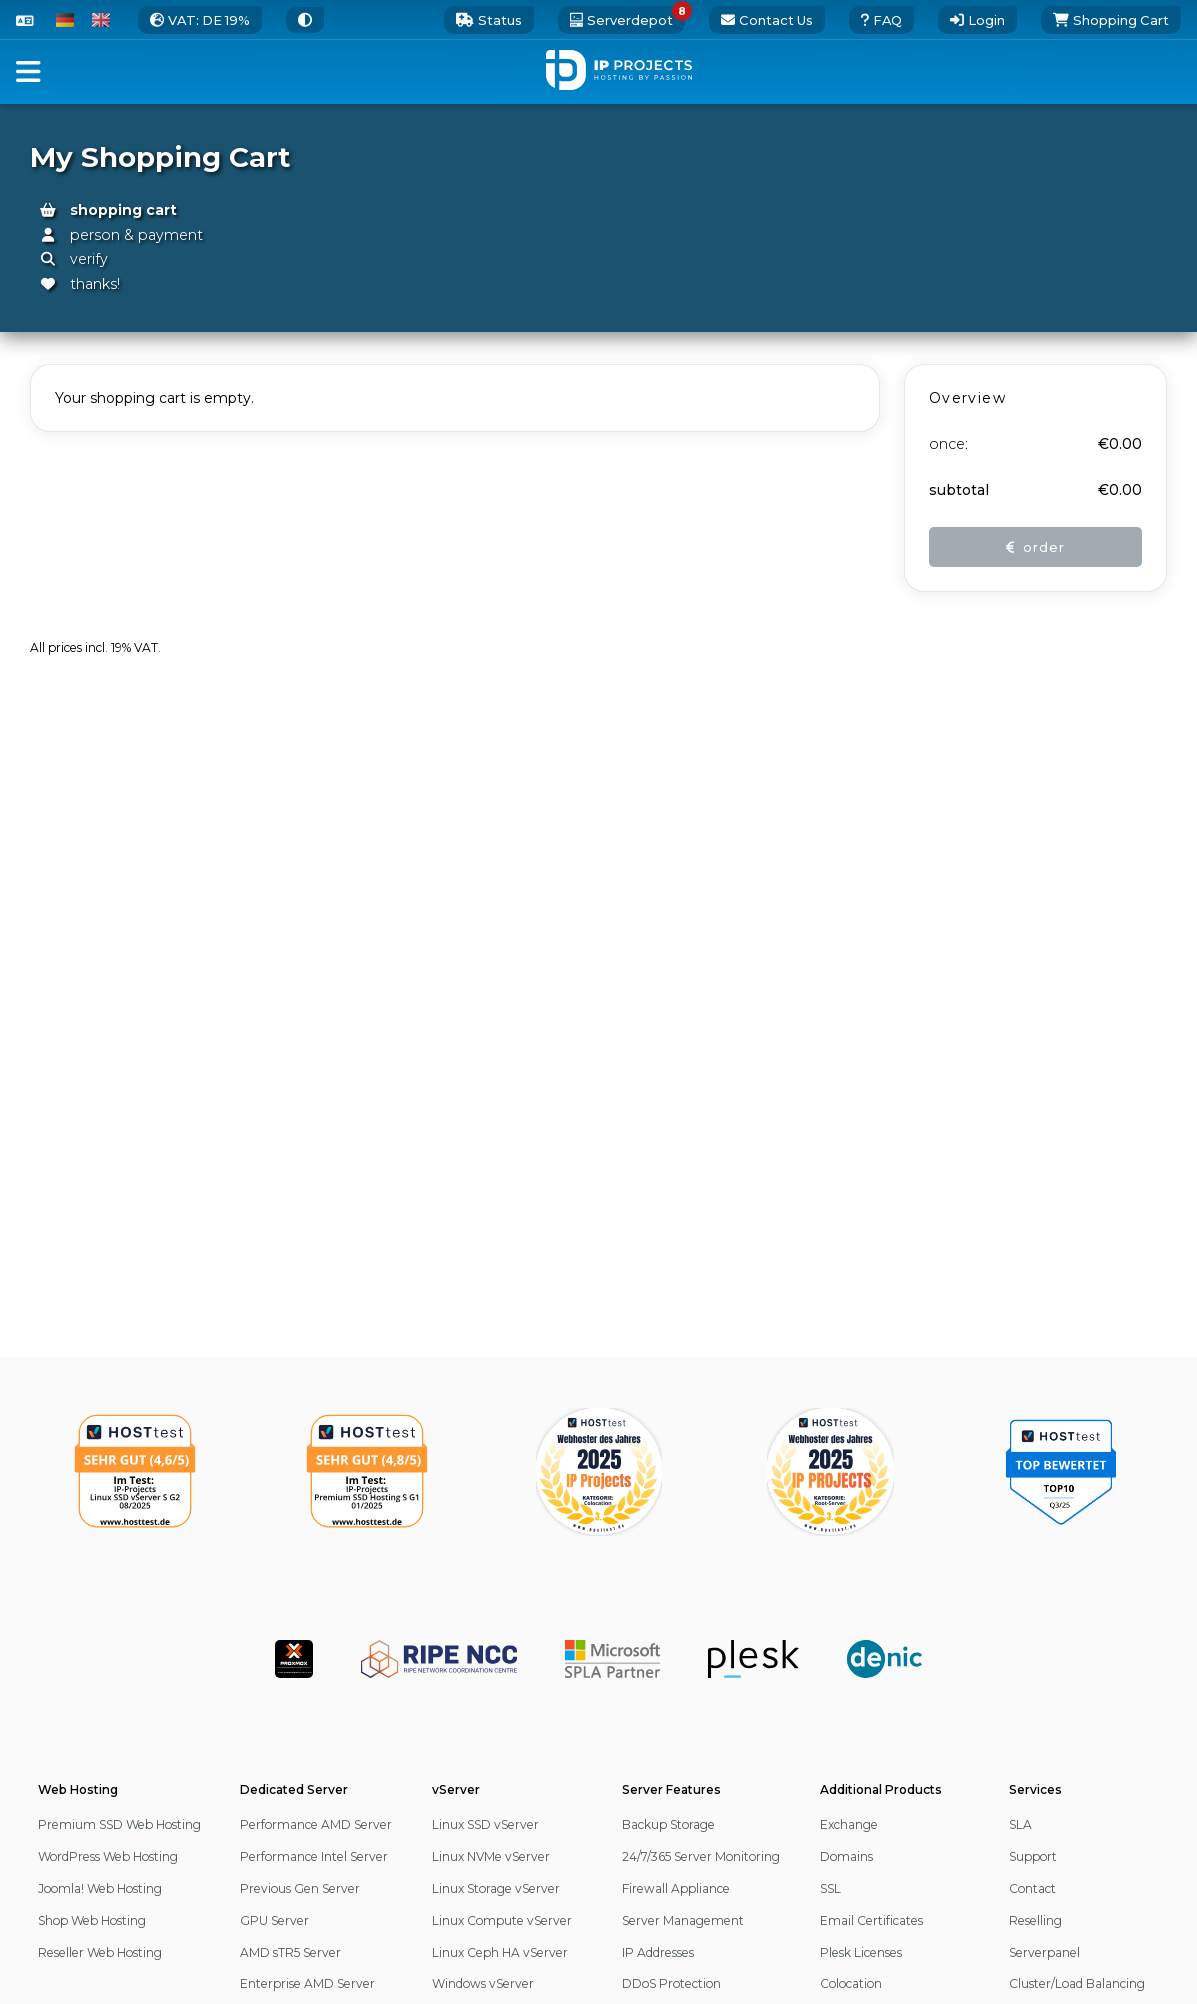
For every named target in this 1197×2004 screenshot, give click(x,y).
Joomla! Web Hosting (100, 1888)
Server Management (683, 1920)
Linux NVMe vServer (491, 1856)
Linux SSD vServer (485, 1824)
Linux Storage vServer (496, 1888)
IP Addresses (658, 1952)
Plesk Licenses (861, 1952)
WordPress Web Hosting (108, 1856)
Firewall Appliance (676, 1888)
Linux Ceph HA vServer (500, 1952)
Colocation (851, 1983)
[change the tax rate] (200, 20)
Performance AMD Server (316, 1824)
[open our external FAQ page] (881, 20)
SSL (830, 1888)
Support (1033, 1856)
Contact (1032, 1888)
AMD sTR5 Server (290, 1952)
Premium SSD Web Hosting (119, 1824)
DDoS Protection (671, 1983)
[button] (28, 72)
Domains (846, 1856)
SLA (1020, 1824)
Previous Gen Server (300, 1888)
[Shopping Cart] (1111, 20)
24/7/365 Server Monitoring (701, 1856)
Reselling (1035, 1920)
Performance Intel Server (314, 1856)
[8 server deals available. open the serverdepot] (621, 20)
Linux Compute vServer (502, 1920)
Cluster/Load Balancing (1077, 1983)
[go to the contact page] (767, 20)
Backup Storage (668, 1824)
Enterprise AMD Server (307, 1983)
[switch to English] (101, 20)
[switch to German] (65, 20)
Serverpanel (1044, 1952)
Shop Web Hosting (92, 1920)
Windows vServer (483, 1983)
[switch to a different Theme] (305, 20)
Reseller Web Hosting (100, 1952)
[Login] (977, 20)
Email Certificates (871, 1920)
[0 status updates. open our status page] (489, 20)
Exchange (849, 1824)
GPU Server (274, 1920)
